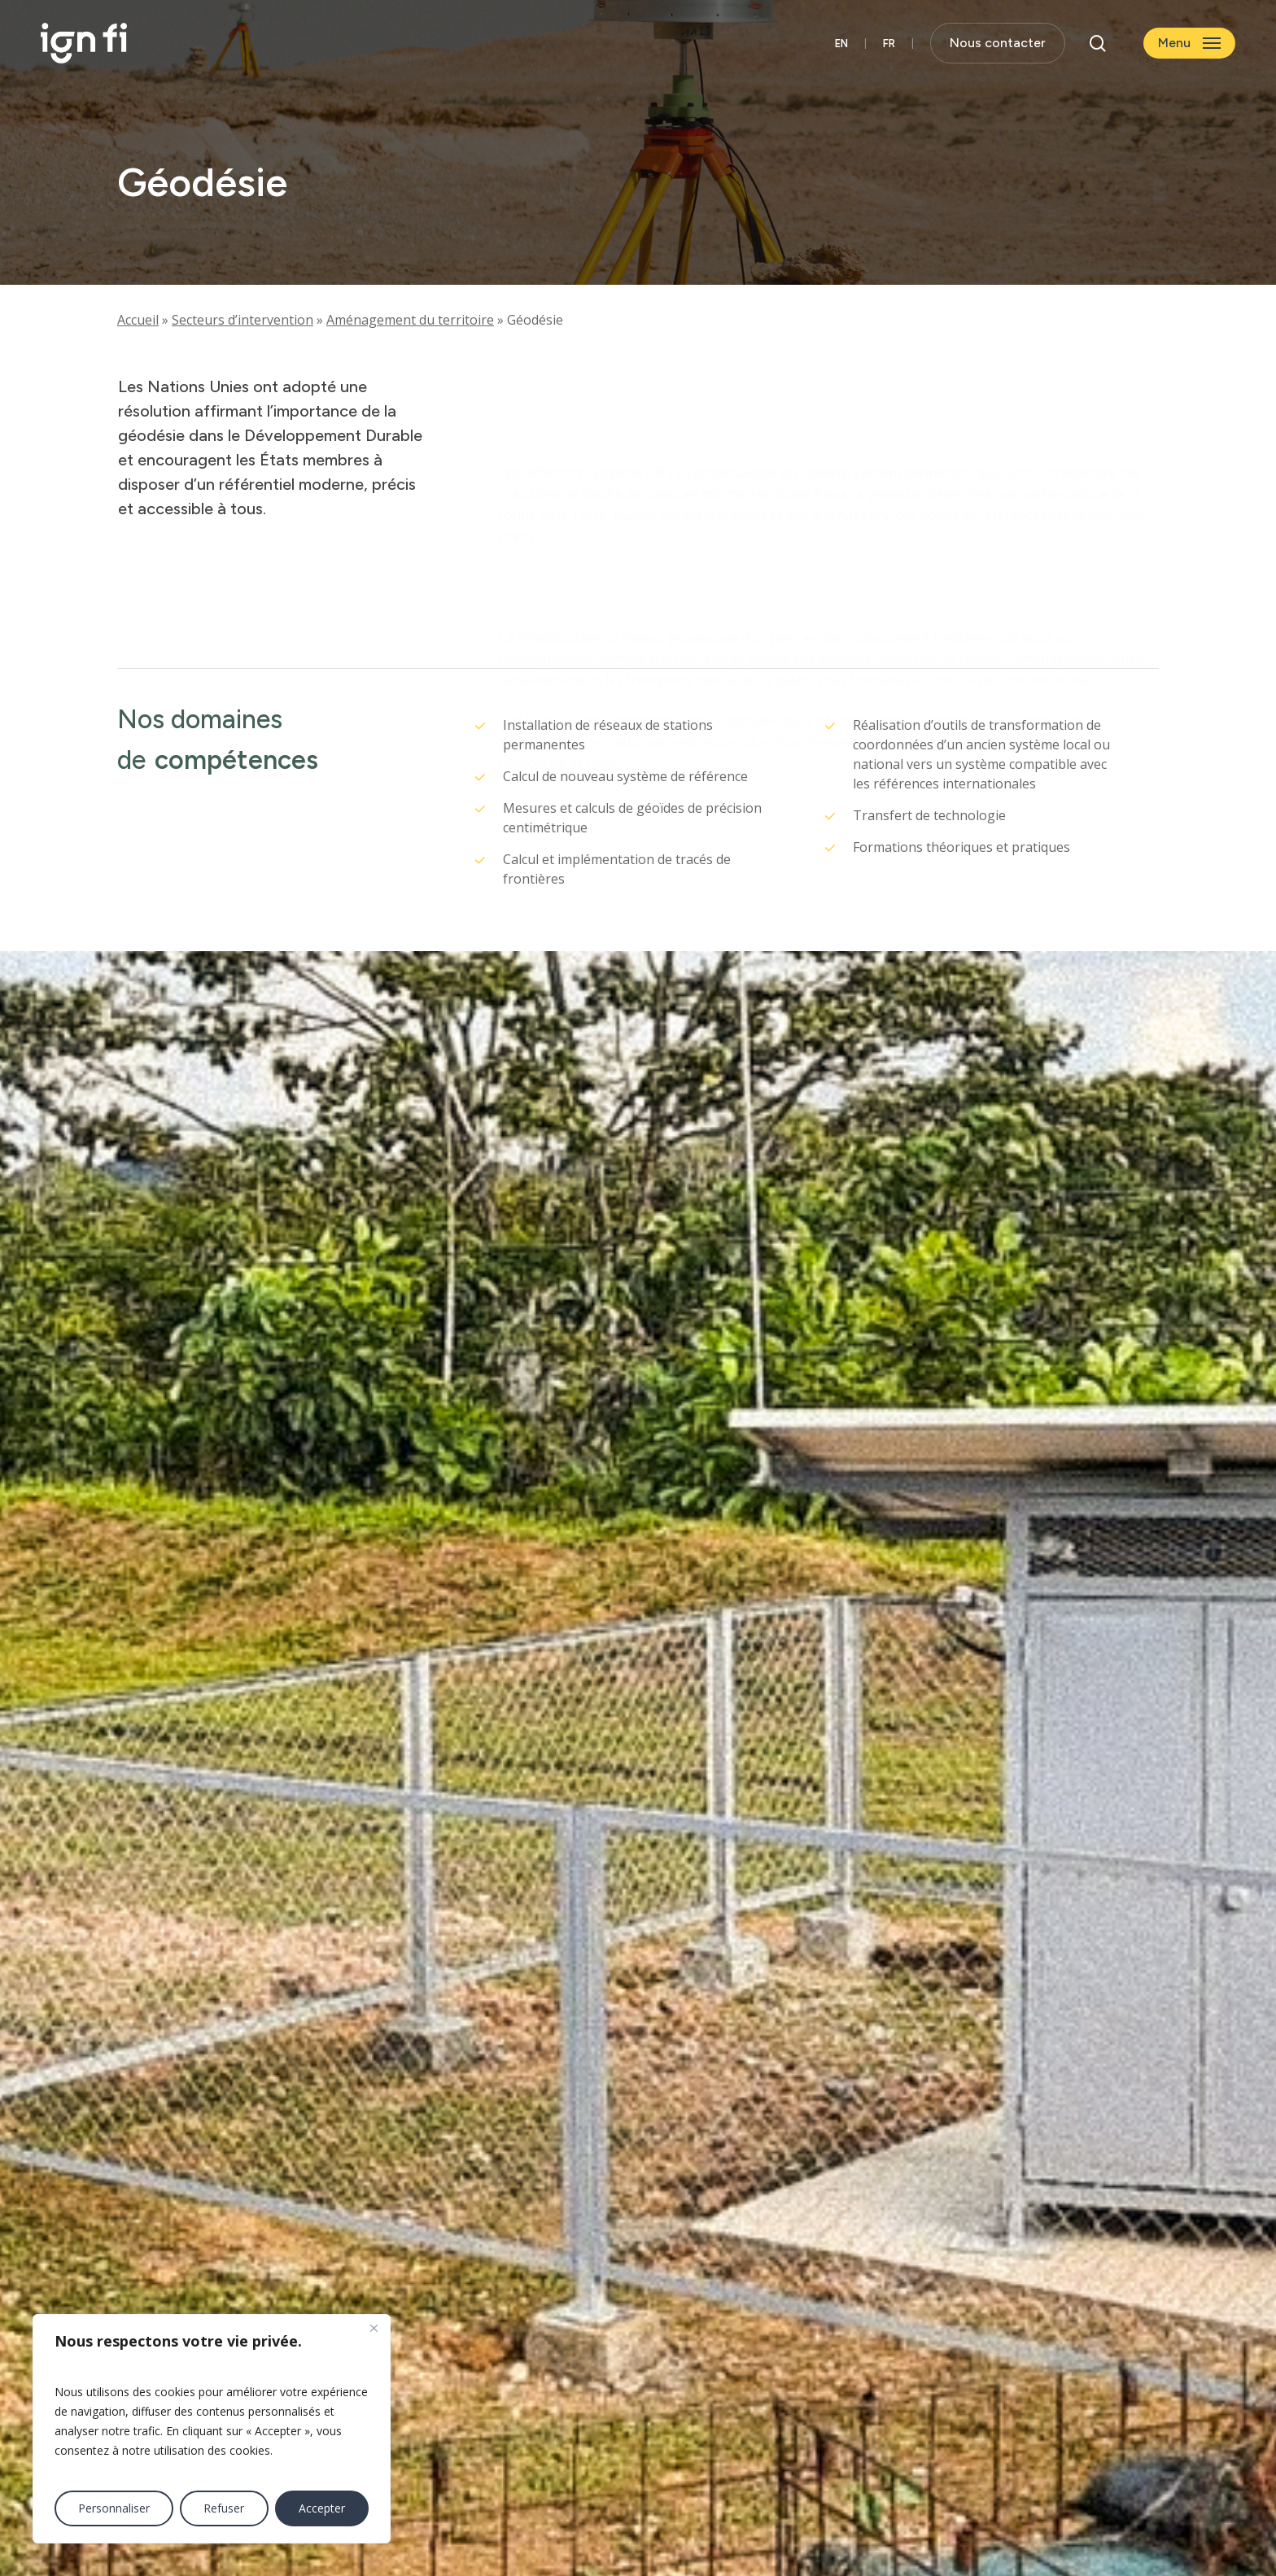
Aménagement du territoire (410, 320)
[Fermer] (373, 2328)
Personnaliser (114, 2508)
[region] (212, 2428)
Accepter (322, 2508)
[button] (1189, 43)
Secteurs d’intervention (242, 320)
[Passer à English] (841, 44)
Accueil (138, 320)
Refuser (223, 2508)
